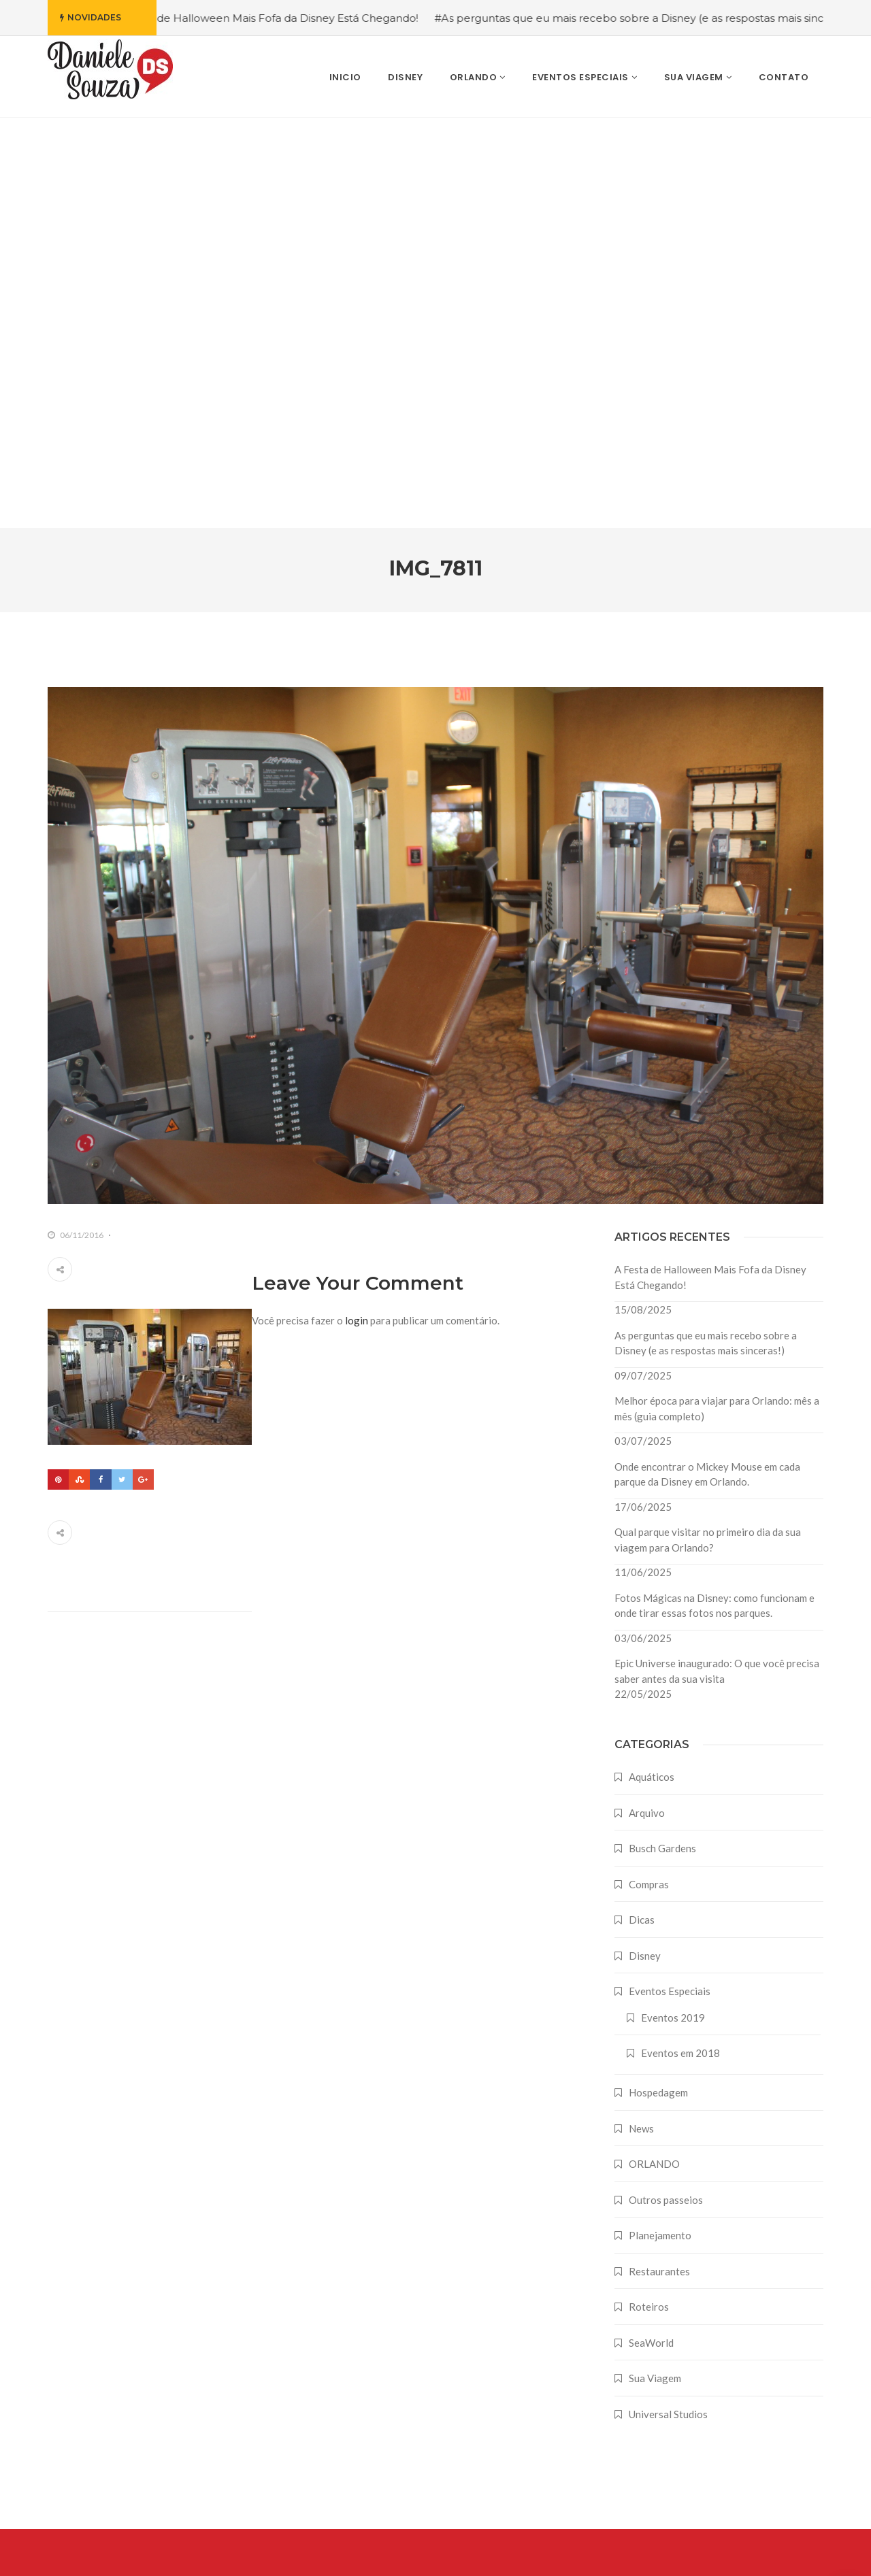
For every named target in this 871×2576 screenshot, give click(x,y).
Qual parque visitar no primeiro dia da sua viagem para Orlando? (707, 1129)
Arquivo (647, 1402)
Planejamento (660, 1825)
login (356, 910)
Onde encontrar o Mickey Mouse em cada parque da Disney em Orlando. (707, 1064)
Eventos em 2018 (680, 1643)
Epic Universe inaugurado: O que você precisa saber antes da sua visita (716, 1261)
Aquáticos (651, 1366)
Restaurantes (659, 1861)
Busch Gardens (662, 1438)
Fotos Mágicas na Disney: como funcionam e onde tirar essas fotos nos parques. (714, 1195)
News (641, 1718)
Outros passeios (666, 1790)
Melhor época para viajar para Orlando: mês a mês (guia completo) (716, 998)
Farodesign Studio (801, 2553)
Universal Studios (668, 2004)
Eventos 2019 (673, 1607)
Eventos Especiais (669, 1581)
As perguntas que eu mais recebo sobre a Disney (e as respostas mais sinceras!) (705, 933)
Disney (645, 1545)
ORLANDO (654, 1753)
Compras (649, 1474)
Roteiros (649, 1896)
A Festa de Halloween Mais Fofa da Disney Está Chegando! (710, 867)
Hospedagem (658, 1682)
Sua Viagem (655, 1968)
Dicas (642, 1509)
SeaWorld (651, 1932)
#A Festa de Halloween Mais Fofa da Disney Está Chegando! (280, 18)
